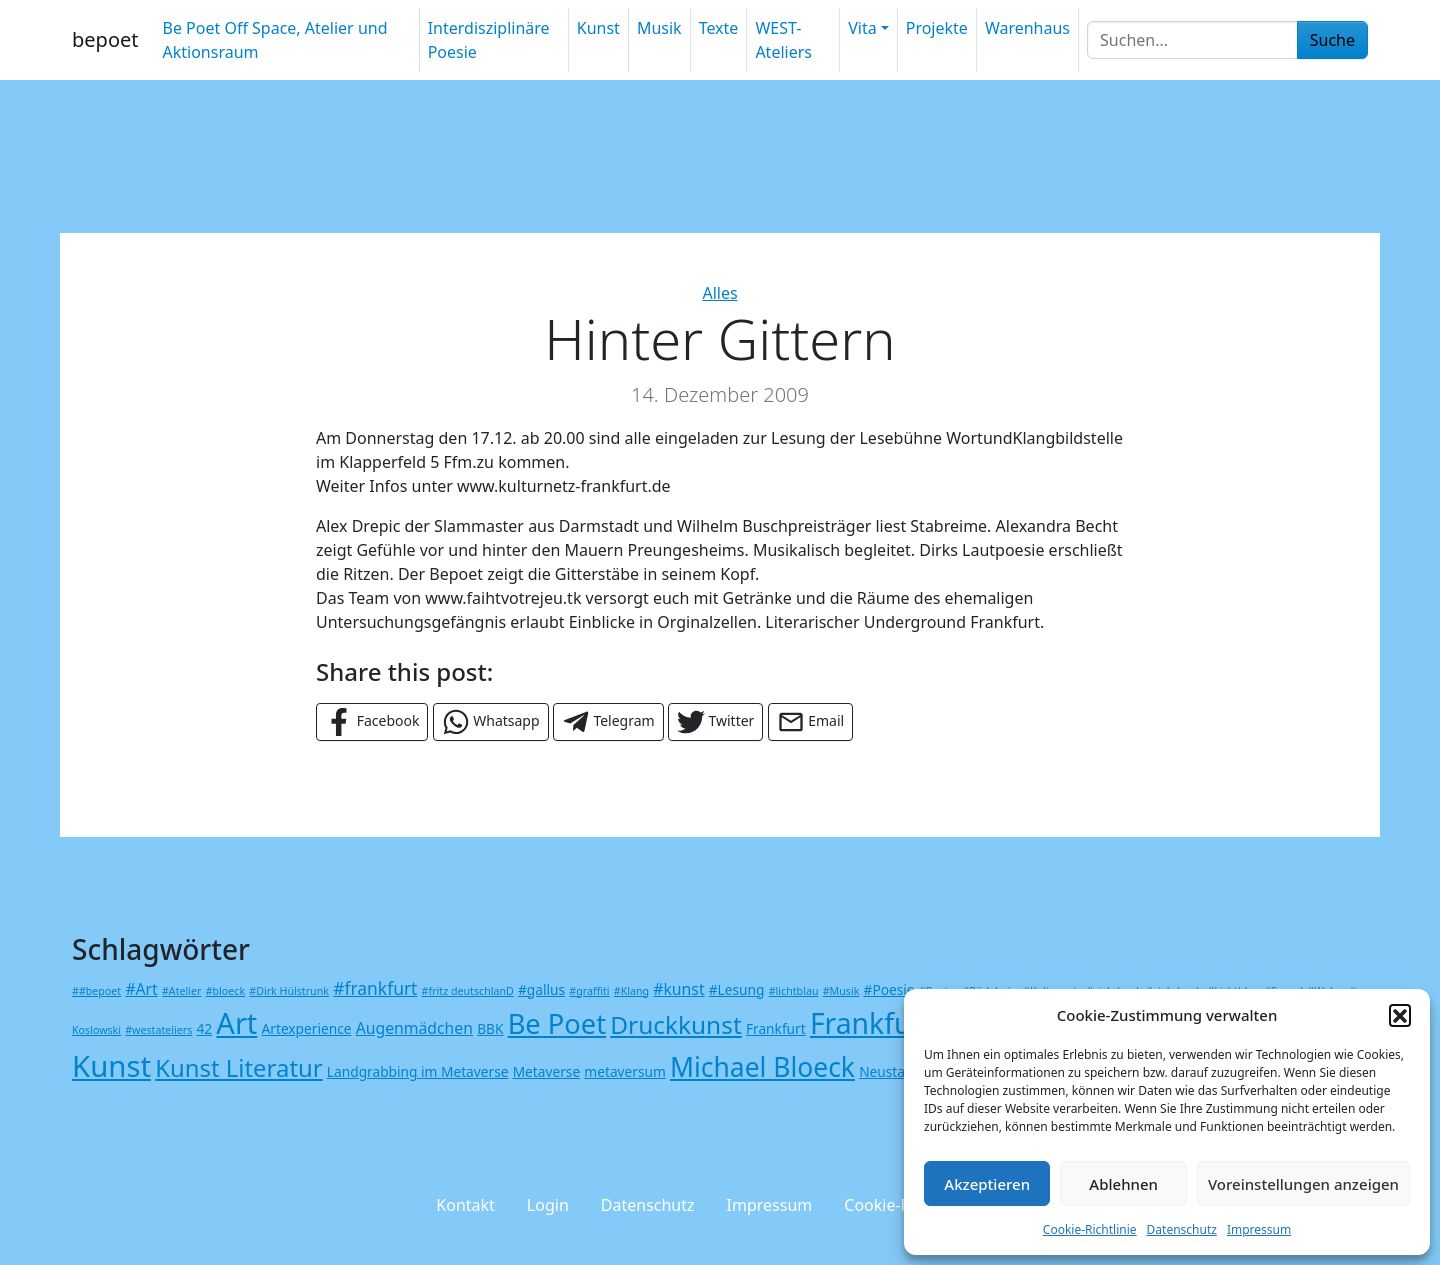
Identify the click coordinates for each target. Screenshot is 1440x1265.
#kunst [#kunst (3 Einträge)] (678, 989)
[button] (1400, 1015)
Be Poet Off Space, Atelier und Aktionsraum (274, 40)
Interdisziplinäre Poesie (489, 40)
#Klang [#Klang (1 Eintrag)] (631, 991)
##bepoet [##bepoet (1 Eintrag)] (96, 991)
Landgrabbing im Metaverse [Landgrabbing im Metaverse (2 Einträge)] (418, 1071)
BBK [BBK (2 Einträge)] (490, 1028)
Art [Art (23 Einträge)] (236, 1022)
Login (548, 1205)
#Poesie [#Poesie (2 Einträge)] (889, 989)
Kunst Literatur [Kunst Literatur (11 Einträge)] (238, 1067)
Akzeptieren (987, 1184)
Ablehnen (1123, 1184)
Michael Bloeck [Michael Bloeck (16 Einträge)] (762, 1067)
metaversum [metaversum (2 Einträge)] (624, 1071)
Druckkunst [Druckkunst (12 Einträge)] (675, 1024)
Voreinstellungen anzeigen (1303, 1184)
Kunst (598, 28)
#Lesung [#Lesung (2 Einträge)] (737, 989)
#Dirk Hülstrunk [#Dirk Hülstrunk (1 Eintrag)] (289, 991)
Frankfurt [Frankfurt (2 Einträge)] (776, 1028)
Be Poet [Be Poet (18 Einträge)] (557, 1023)
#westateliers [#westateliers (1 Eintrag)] (158, 1030)
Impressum (1259, 1229)
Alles (719, 293)
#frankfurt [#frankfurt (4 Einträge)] (375, 988)
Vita (862, 28)
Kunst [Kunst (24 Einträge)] (111, 1066)
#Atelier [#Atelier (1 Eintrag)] (181, 991)
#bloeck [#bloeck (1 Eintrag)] (225, 991)
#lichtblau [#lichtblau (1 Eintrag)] (794, 991)
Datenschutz (1182, 1229)
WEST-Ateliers (783, 40)
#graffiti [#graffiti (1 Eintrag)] (589, 991)
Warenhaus (1027, 28)
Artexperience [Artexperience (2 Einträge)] (307, 1028)
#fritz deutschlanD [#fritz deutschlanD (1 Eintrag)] (468, 991)
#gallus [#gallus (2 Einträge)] (541, 989)
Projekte (937, 28)
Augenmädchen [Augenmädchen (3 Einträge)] (414, 1028)
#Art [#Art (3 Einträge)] (141, 989)
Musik (659, 28)
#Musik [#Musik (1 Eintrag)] (841, 991)
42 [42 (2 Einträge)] (204, 1028)
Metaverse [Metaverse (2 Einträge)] (547, 1071)
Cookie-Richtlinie (1090, 1229)
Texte (719, 28)
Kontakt (465, 1205)
